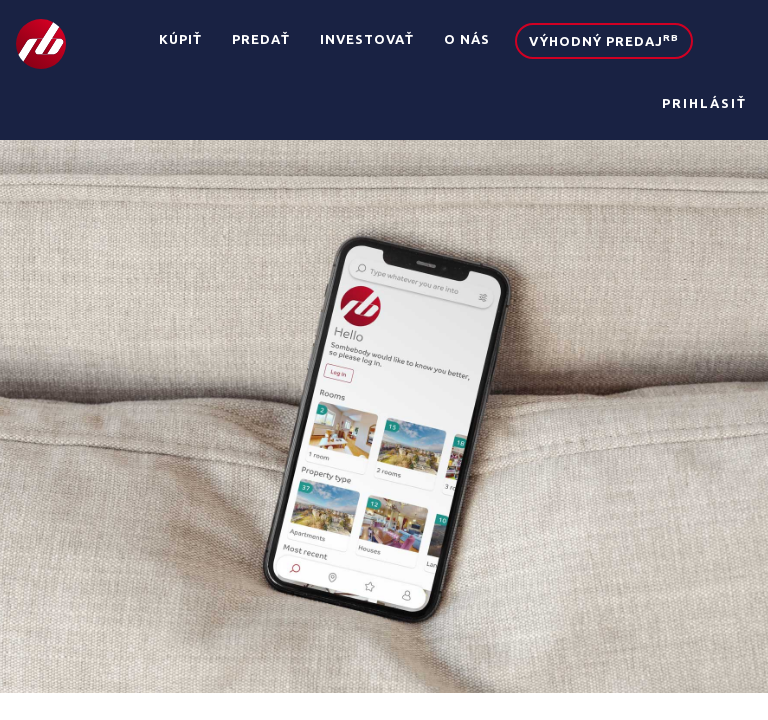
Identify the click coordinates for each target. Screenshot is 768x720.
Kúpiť (180, 39)
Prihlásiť (704, 103)
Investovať (367, 39)
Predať (261, 39)
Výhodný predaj (604, 40)
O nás (467, 39)
